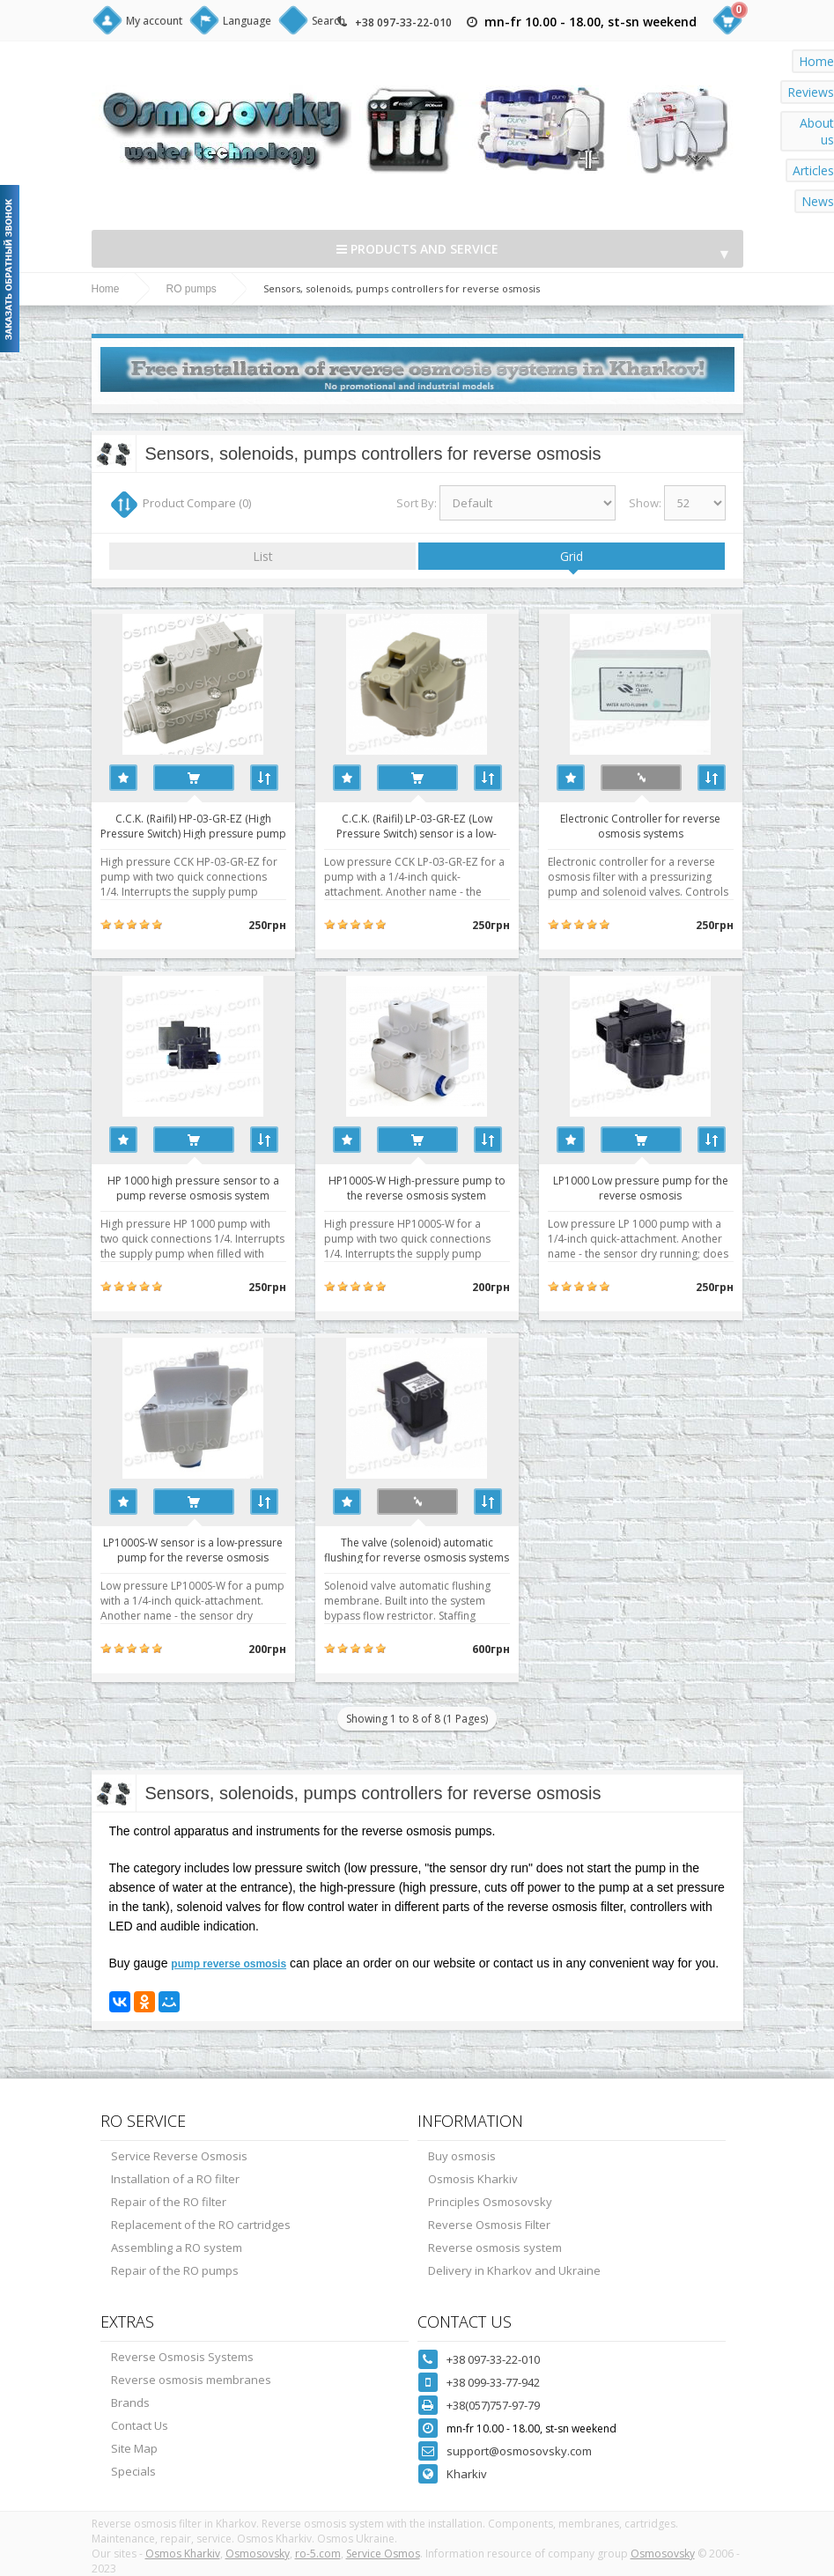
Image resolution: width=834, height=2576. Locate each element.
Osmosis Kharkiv (473, 2179)
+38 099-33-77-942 (493, 2382)
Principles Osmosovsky (490, 2202)
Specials (133, 2471)
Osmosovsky (257, 2553)
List (263, 556)
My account (154, 20)
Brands (130, 2402)
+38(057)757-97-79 (493, 2405)
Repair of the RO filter (168, 2202)
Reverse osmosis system (495, 2247)
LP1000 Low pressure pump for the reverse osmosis (640, 1187)
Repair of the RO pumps (175, 2270)
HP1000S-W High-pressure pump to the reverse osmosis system (417, 1187)
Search (328, 20)
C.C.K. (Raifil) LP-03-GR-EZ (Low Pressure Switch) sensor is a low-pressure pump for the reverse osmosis (416, 825)
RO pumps (191, 289)
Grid (571, 556)
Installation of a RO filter (175, 2179)
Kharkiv (467, 2474)
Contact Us (139, 2425)
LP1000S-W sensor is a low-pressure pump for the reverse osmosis (193, 1549)
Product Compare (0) (197, 503)
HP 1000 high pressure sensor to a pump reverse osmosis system (193, 1187)
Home (106, 289)
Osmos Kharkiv (182, 2553)
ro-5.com (318, 2553)
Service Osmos (383, 2553)
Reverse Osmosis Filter (489, 2225)
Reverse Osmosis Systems (182, 2357)
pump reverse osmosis (228, 1964)
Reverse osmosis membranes (191, 2380)
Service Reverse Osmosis (179, 2156)
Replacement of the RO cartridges (201, 2225)
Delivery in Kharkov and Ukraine (514, 2270)
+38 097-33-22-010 (403, 22)
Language (247, 20)
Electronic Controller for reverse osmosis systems (640, 825)
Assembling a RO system (176, 2247)
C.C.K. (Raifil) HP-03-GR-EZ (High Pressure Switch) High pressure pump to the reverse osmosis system (193, 825)
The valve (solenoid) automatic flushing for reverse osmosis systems (416, 1549)
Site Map (134, 2448)
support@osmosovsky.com (519, 2451)
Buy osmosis (462, 2156)
